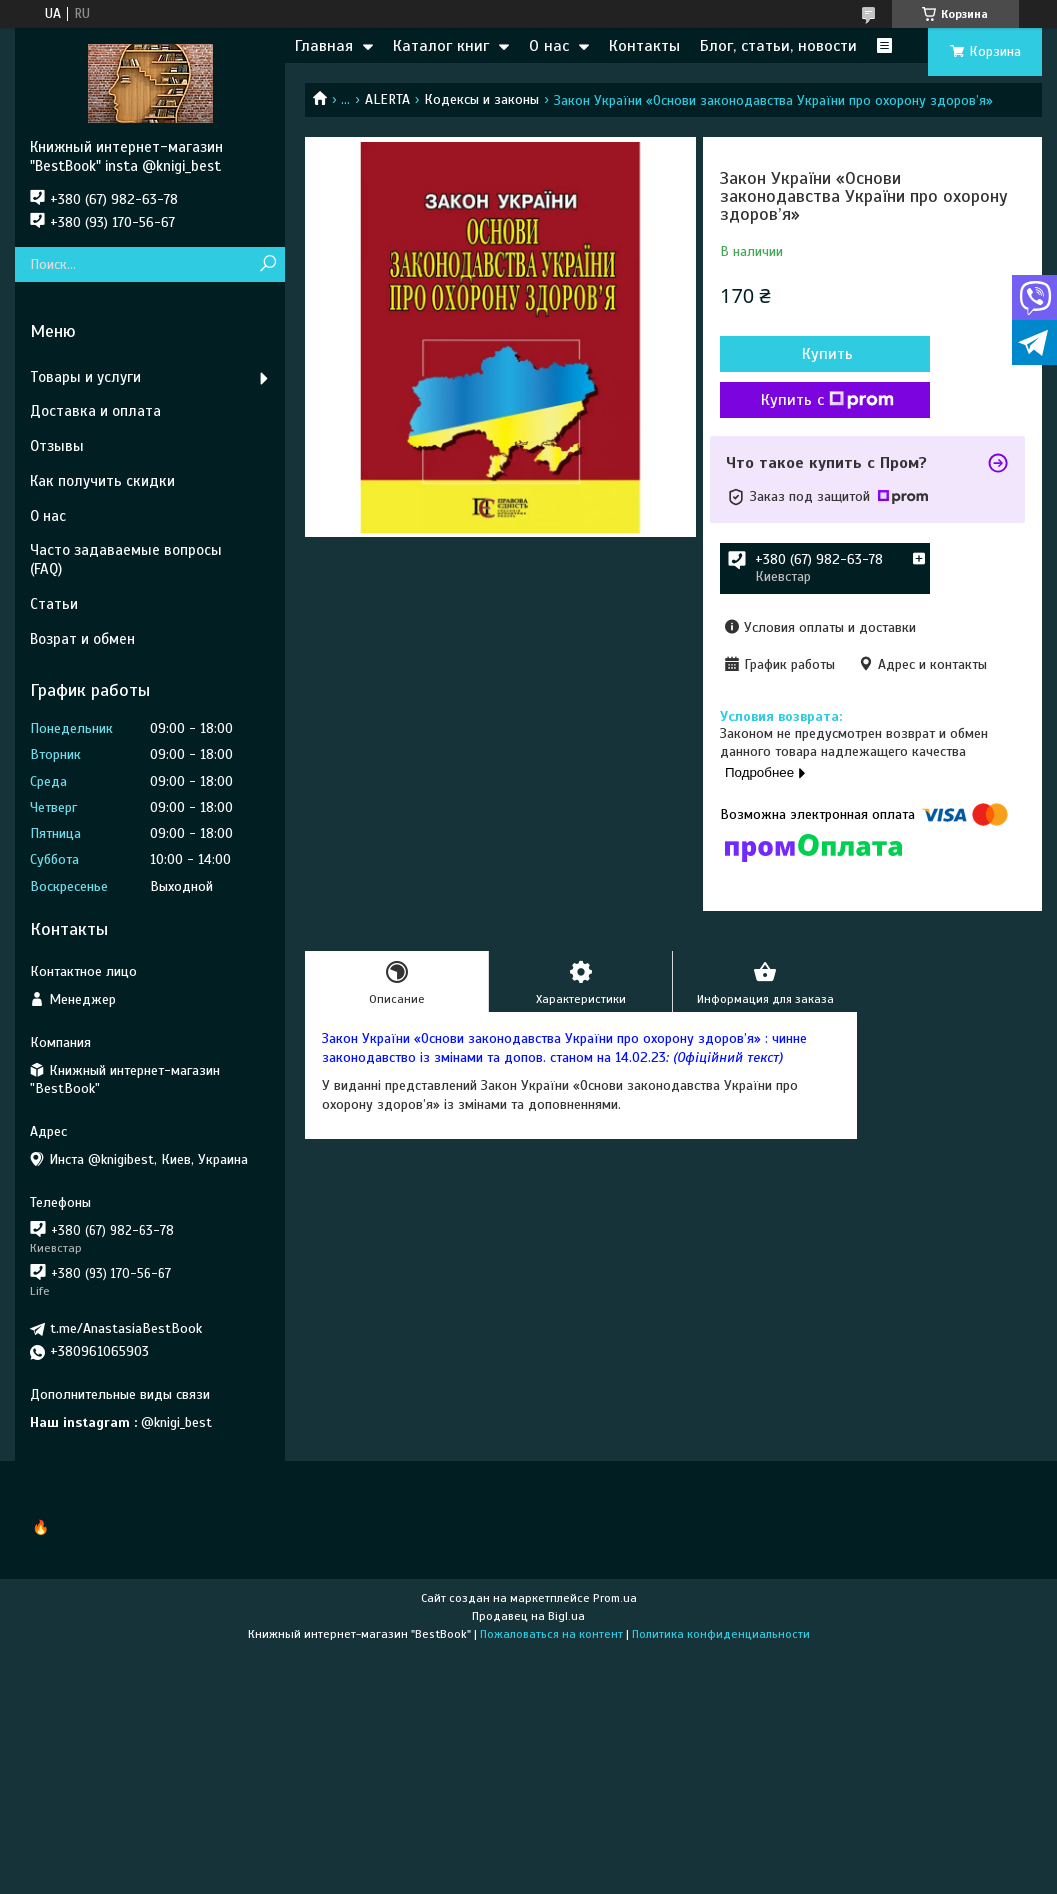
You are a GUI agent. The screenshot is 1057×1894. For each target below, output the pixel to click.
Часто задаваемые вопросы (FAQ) (126, 559)
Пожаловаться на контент (551, 1634)
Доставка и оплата (95, 411)
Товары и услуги (85, 377)
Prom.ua (615, 1598)
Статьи (54, 604)
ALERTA (387, 99)
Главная (324, 46)
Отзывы (57, 446)
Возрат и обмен (82, 639)
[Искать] (267, 264)
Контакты (644, 46)
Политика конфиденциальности (721, 1634)
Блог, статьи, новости (778, 46)
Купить (827, 354)
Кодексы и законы (481, 99)
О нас (549, 46)
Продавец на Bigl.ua (528, 1616)
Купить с (827, 400)
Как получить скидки (102, 481)
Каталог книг (441, 46)
